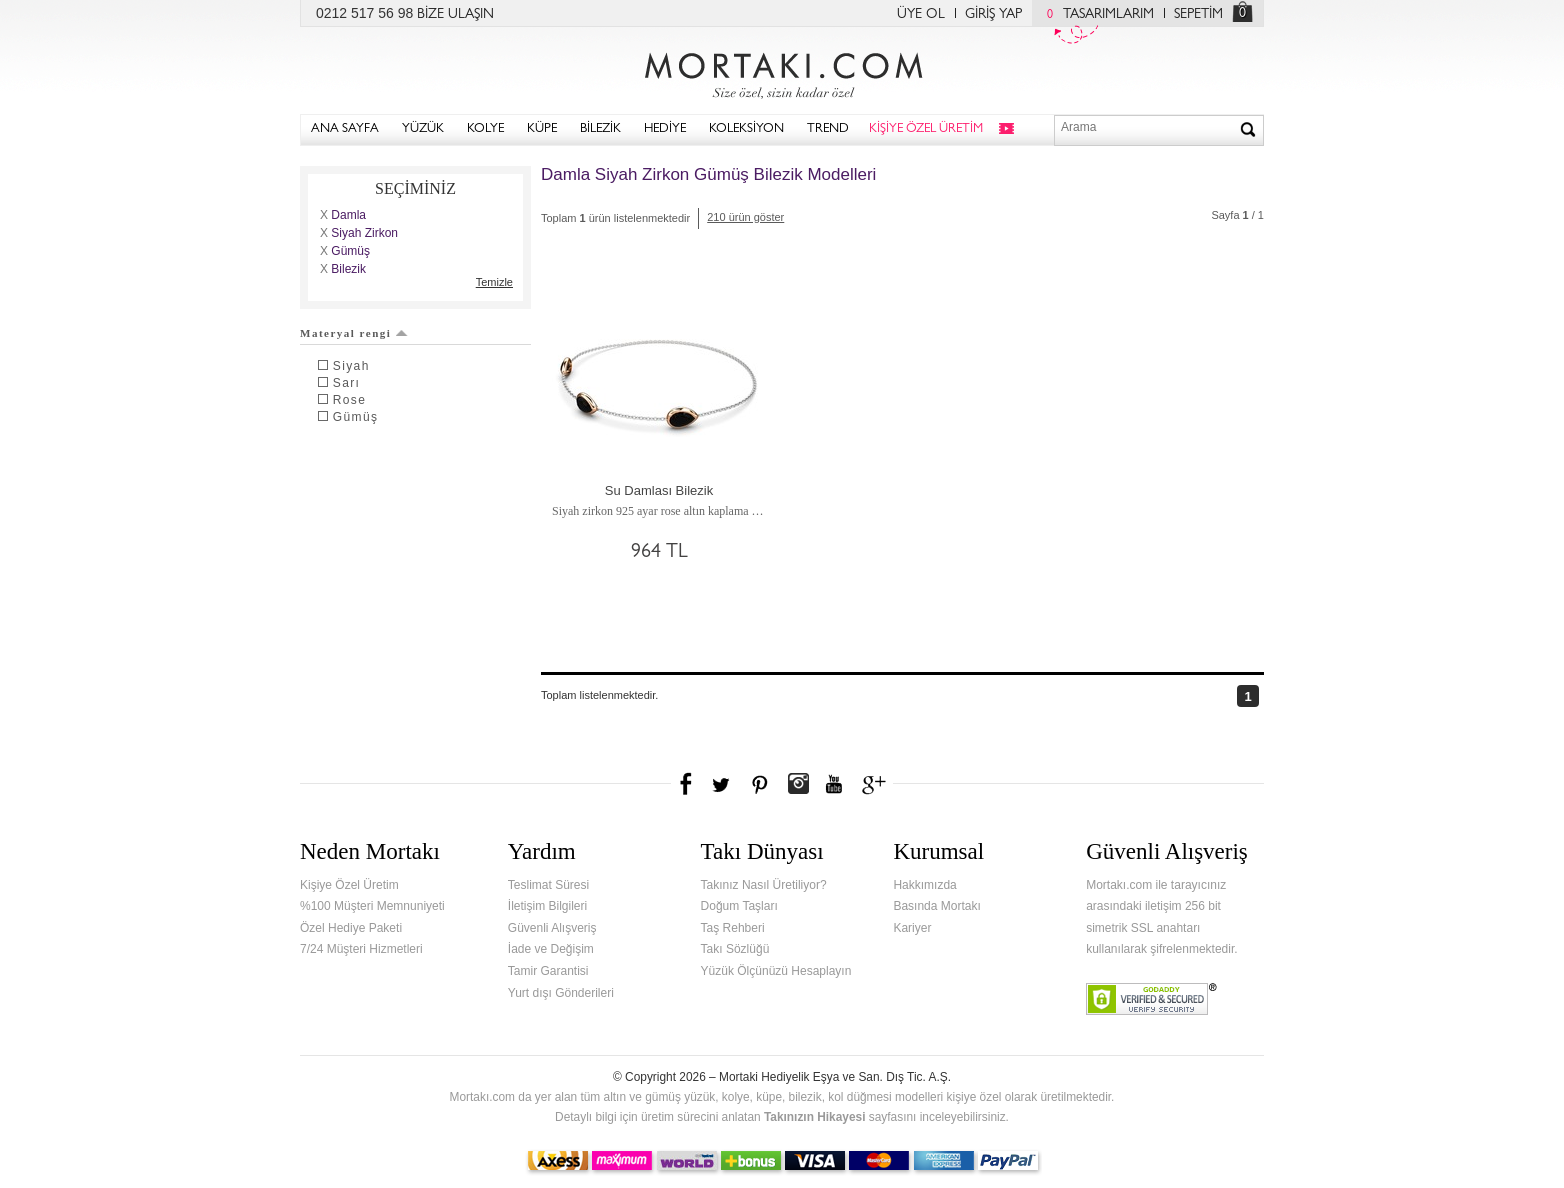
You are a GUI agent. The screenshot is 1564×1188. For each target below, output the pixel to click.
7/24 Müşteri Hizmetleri (361, 949)
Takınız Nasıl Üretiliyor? (764, 885)
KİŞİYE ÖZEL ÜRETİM (926, 129)
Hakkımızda (924, 885)
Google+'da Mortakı (877, 784)
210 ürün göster (745, 217)
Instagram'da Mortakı (798, 784)
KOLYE (485, 129)
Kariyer (912, 928)
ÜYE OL (921, 15)
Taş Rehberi (733, 928)
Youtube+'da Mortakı (834, 784)
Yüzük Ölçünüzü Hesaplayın (776, 971)
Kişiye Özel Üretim (349, 885)
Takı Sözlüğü (735, 949)
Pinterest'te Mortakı (759, 784)
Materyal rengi (354, 333)
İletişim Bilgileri (547, 906)
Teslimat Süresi (548, 885)
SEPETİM (1198, 15)
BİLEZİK (600, 129)
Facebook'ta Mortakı (687, 784)
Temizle (494, 282)
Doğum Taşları (739, 906)
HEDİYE (665, 129)
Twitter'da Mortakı (723, 784)
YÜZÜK (423, 129)
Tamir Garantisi (548, 971)
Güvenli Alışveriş (552, 928)
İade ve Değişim (551, 949)
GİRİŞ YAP (993, 15)
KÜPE (542, 129)
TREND (828, 129)
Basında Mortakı (936, 906)
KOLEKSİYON (746, 129)
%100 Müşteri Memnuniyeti (372, 906)
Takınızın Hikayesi (815, 1117)
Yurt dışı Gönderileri (561, 993)
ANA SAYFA (345, 129)
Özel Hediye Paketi (351, 928)
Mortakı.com (782, 71)
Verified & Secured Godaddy (1151, 999)
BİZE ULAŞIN (455, 15)
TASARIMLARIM (1095, 15)
